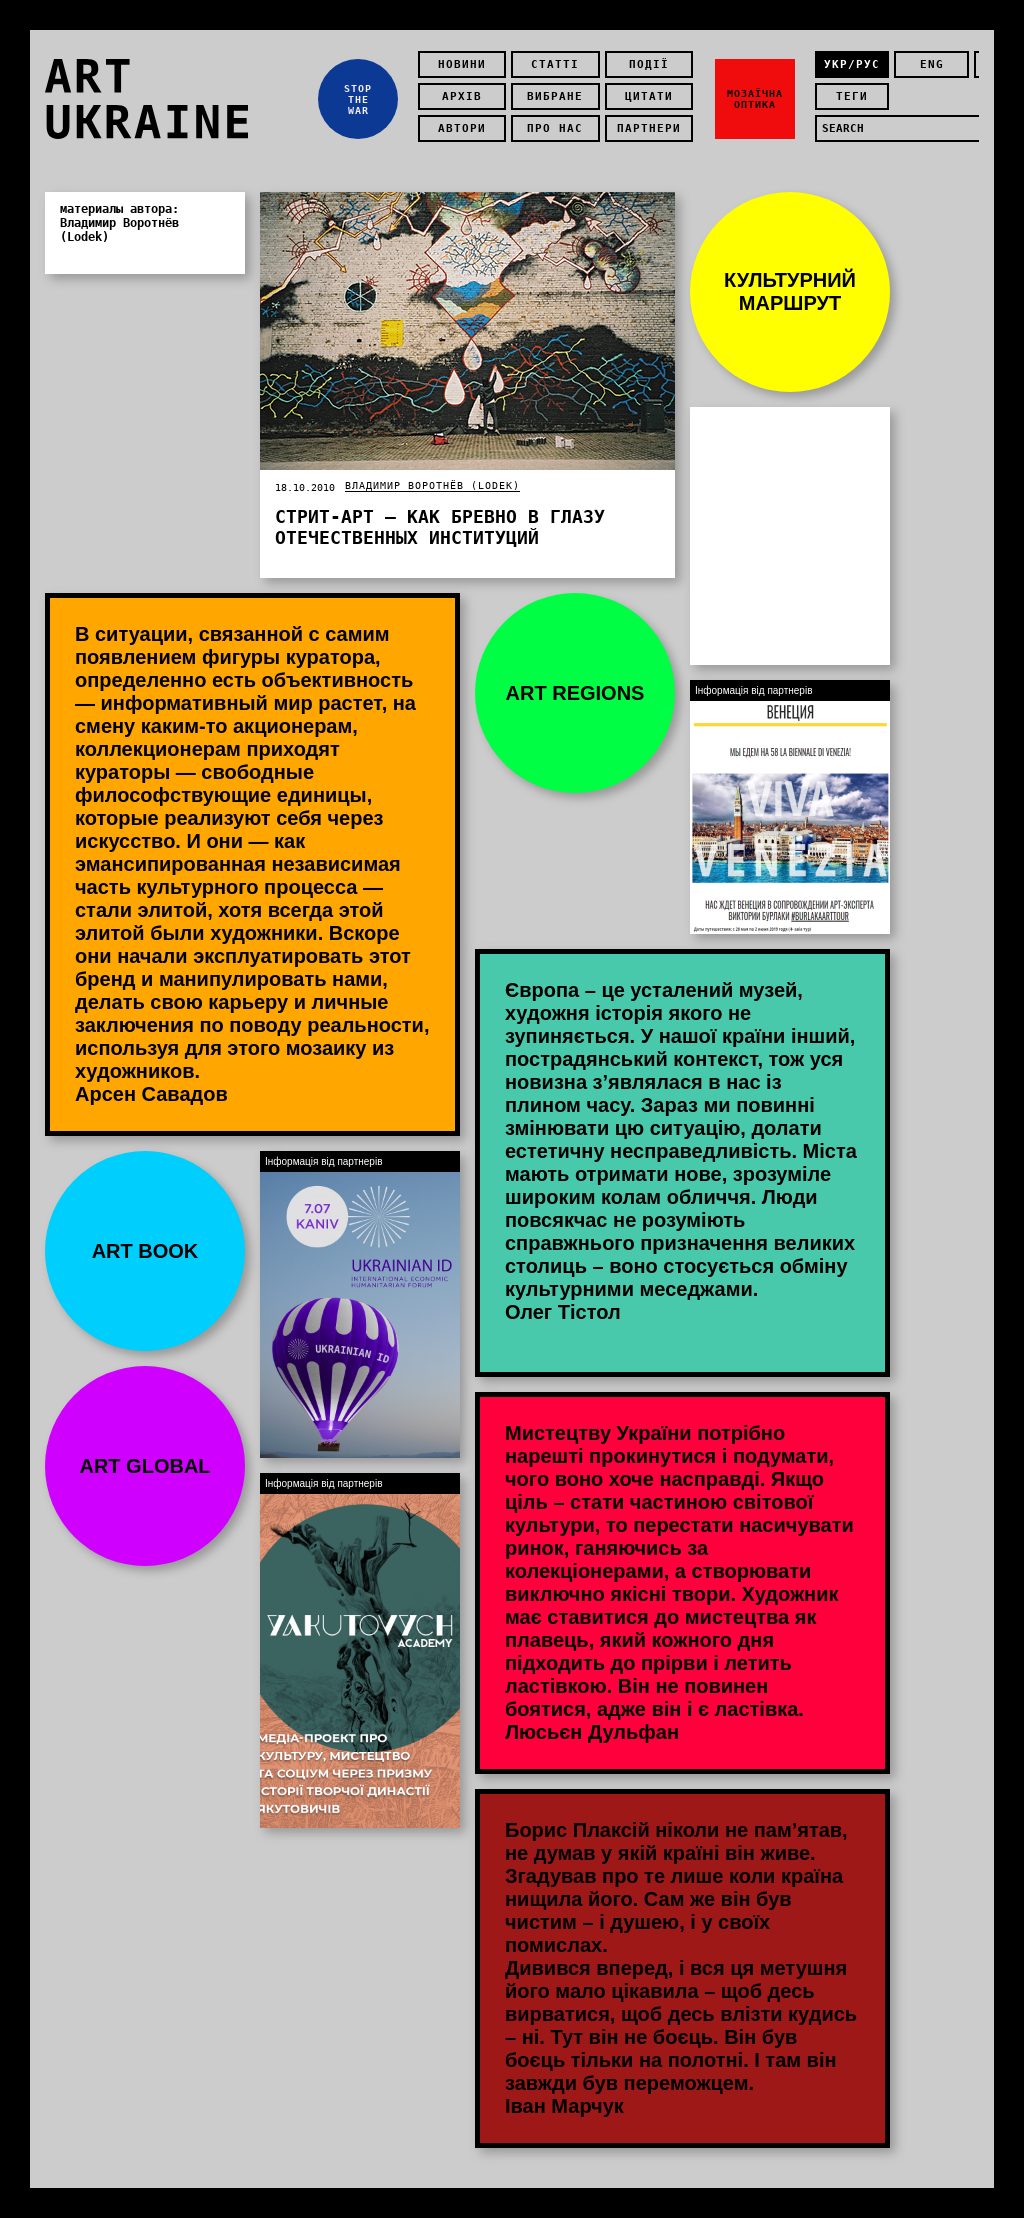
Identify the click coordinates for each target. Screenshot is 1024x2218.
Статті (555, 64)
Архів (462, 96)
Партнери (649, 128)
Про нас (555, 128)
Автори (462, 128)
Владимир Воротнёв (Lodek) (432, 485)
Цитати (649, 96)
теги (852, 96)
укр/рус (852, 64)
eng (932, 64)
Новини (462, 64)
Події (649, 64)
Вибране (555, 96)
